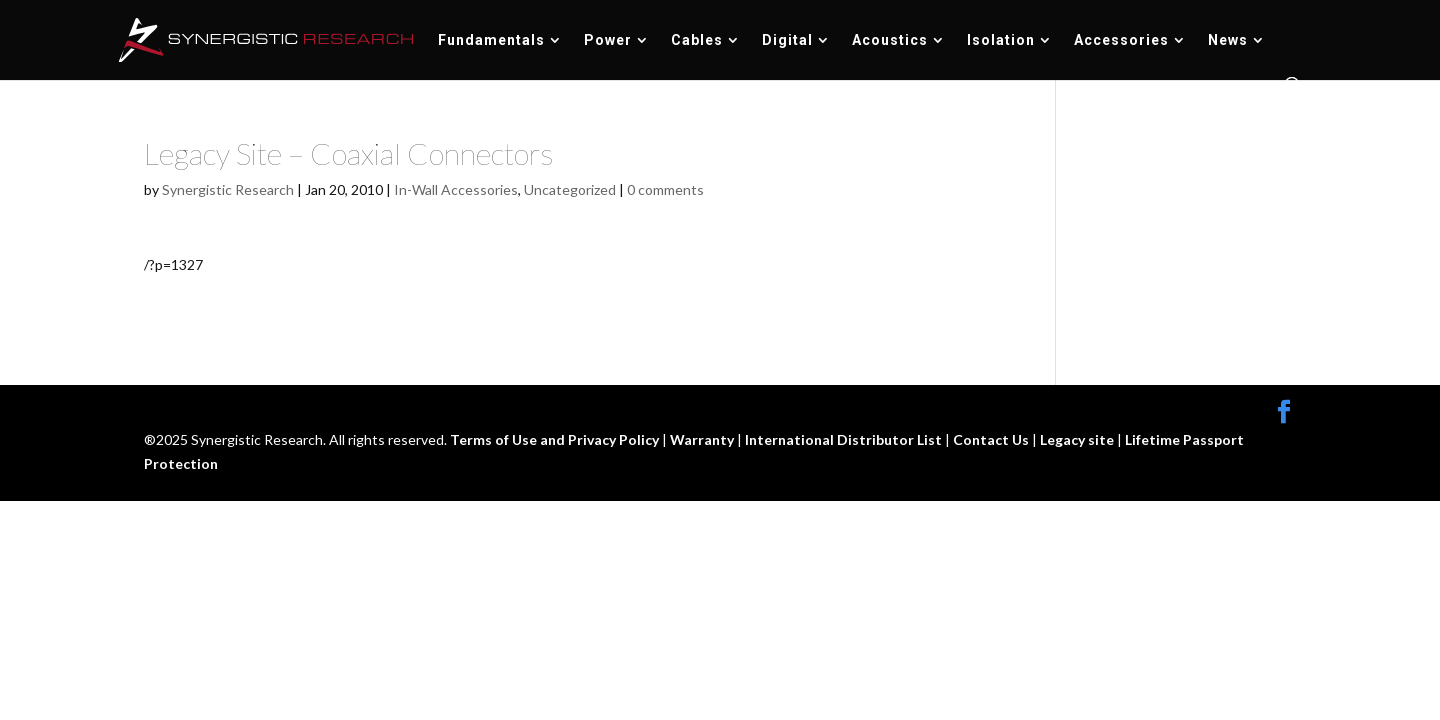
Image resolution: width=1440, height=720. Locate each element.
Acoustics (890, 40)
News (1228, 40)
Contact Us (992, 439)
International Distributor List (845, 439)
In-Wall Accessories (456, 189)
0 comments (665, 189)
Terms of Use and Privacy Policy (556, 439)
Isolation (1001, 40)
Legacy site (1078, 439)
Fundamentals (491, 40)
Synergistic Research (228, 189)
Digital (787, 40)
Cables (697, 40)
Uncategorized (570, 189)
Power (608, 40)
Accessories (1121, 40)
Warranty (703, 439)
